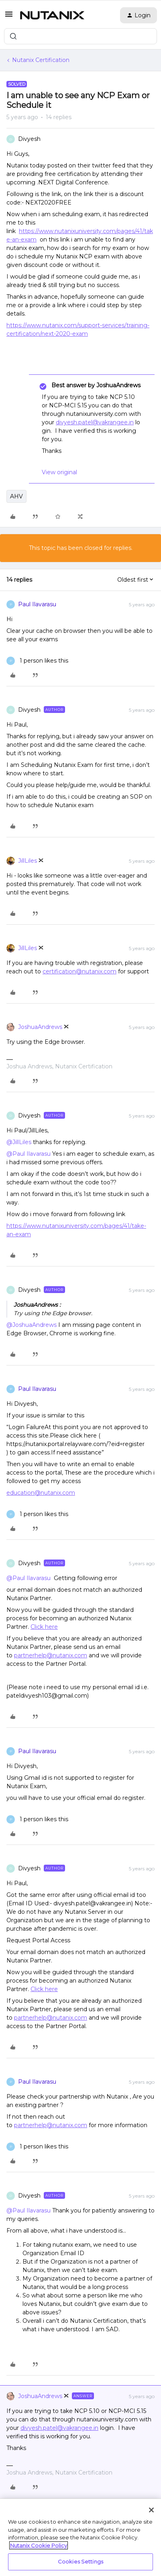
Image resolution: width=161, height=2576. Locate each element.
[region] (80, 2537)
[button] (9, 17)
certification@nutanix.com (79, 971)
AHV (16, 496)
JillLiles (27, 860)
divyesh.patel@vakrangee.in (95, 422)
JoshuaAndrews (40, 1027)
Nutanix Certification (40, 60)
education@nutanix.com (40, 1492)
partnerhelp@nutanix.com (50, 1655)
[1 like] (37, 661)
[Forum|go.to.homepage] (52, 15)
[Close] (151, 2510)
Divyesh (29, 139)
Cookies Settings (80, 2561)
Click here (44, 1626)
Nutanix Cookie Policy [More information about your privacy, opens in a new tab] (38, 2545)
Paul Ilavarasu (37, 604)
